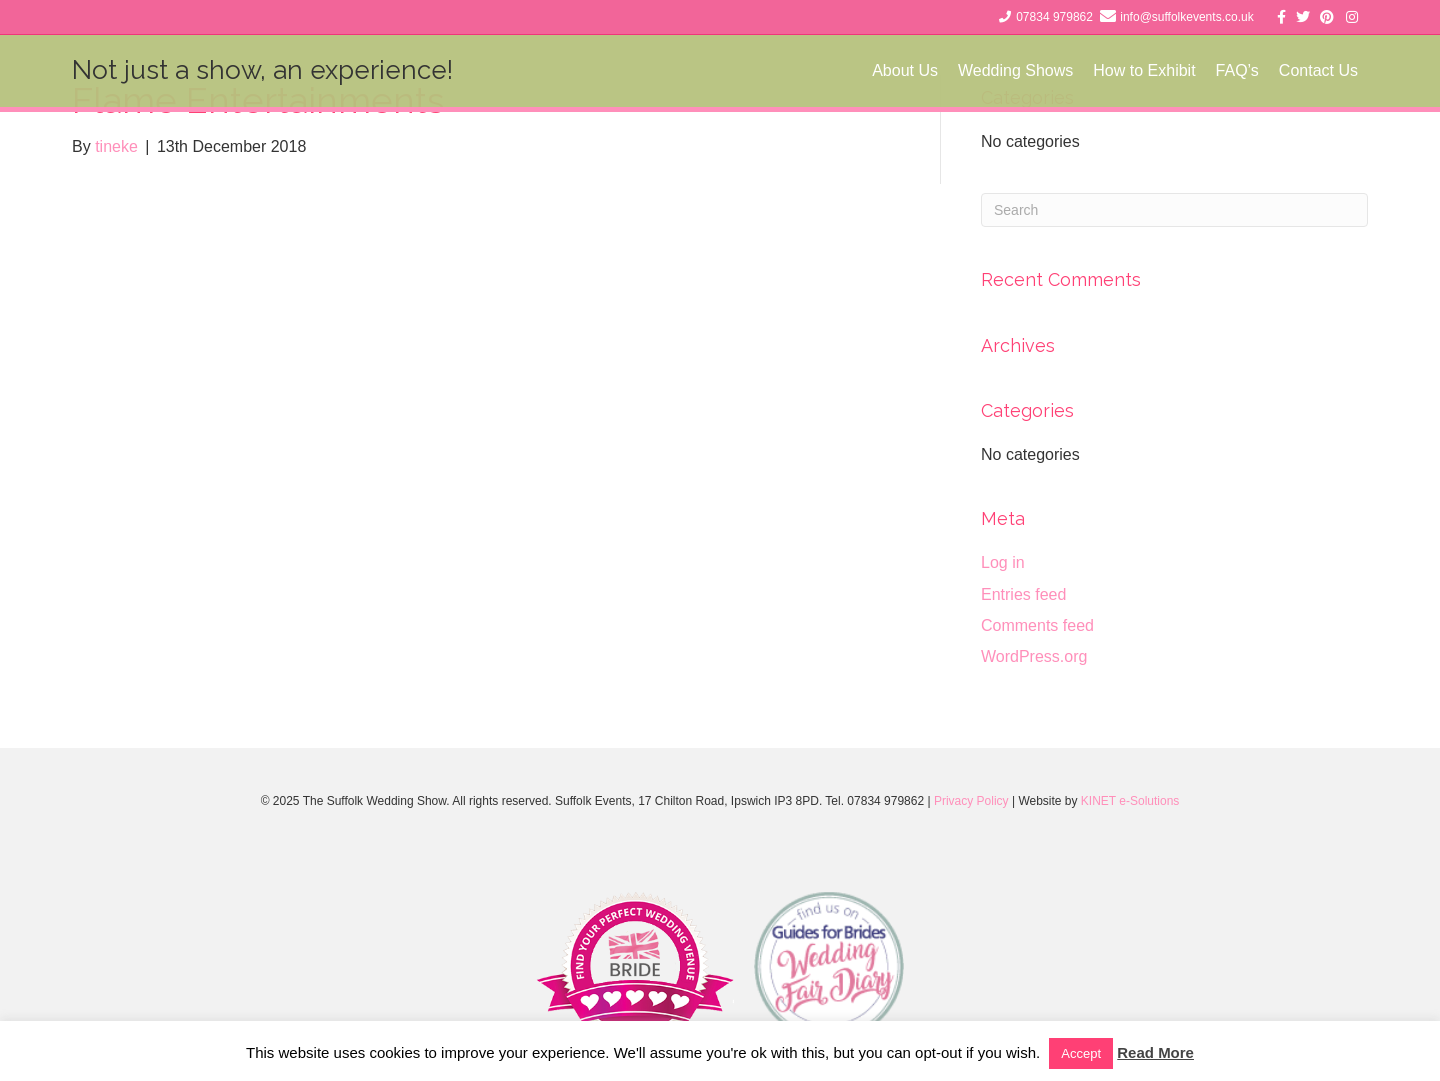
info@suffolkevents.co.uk (1186, 17)
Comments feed (1037, 625)
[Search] (1174, 210)
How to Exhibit (1144, 70)
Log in (1003, 562)
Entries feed (1023, 594)
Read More (1155, 1052)
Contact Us (1318, 70)
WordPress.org (1034, 656)
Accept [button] (1081, 1053)
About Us (905, 70)
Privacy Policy (971, 801)
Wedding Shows (1015, 70)
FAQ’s (1237, 70)
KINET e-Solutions (1130, 801)
